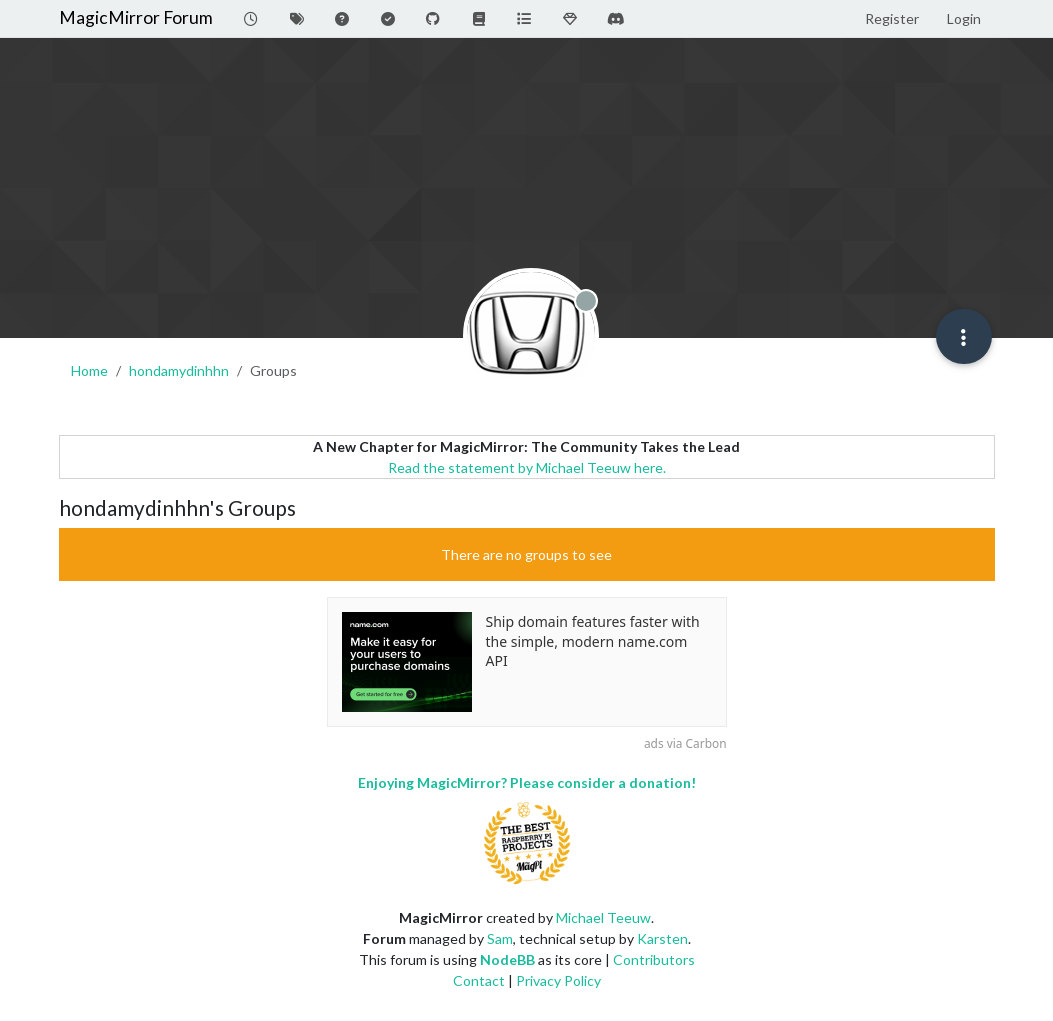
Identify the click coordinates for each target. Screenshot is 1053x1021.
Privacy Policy (558, 980)
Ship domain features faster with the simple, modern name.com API (593, 641)
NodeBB (507, 959)
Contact (479, 980)
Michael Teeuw (603, 917)
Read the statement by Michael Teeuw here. (527, 467)
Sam (500, 938)
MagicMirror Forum (136, 17)
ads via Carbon (685, 743)
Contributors (654, 959)
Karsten (662, 938)
